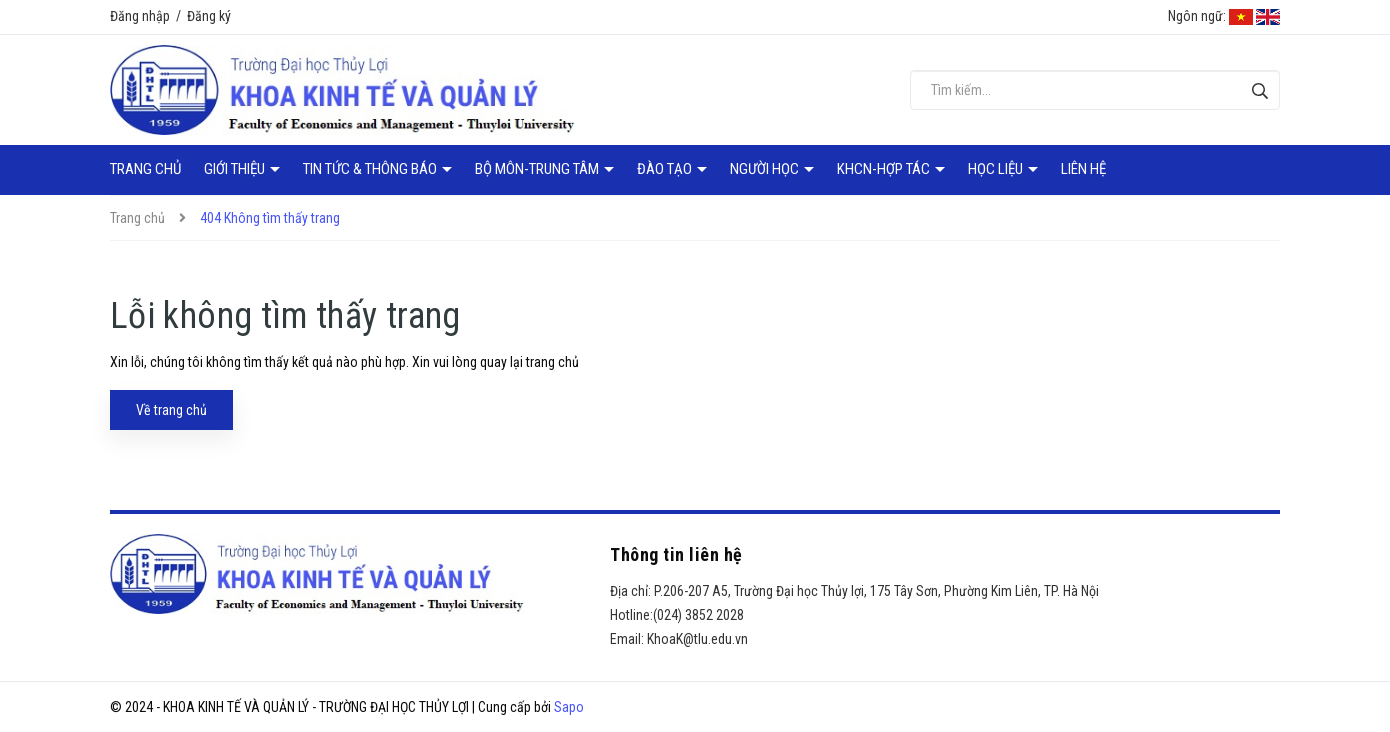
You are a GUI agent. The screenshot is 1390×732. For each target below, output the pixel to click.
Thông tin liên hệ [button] (676, 554)
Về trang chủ (171, 410)
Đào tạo (666, 169)
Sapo (569, 707)
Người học (766, 169)
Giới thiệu (236, 169)
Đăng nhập (140, 16)
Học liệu (997, 169)
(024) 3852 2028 (698, 615)
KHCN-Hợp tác (885, 169)
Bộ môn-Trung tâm (538, 169)
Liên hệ (1083, 169)
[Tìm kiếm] (1259, 90)
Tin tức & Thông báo (371, 169)
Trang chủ (145, 169)
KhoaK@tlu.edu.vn (697, 639)
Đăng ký (209, 16)
